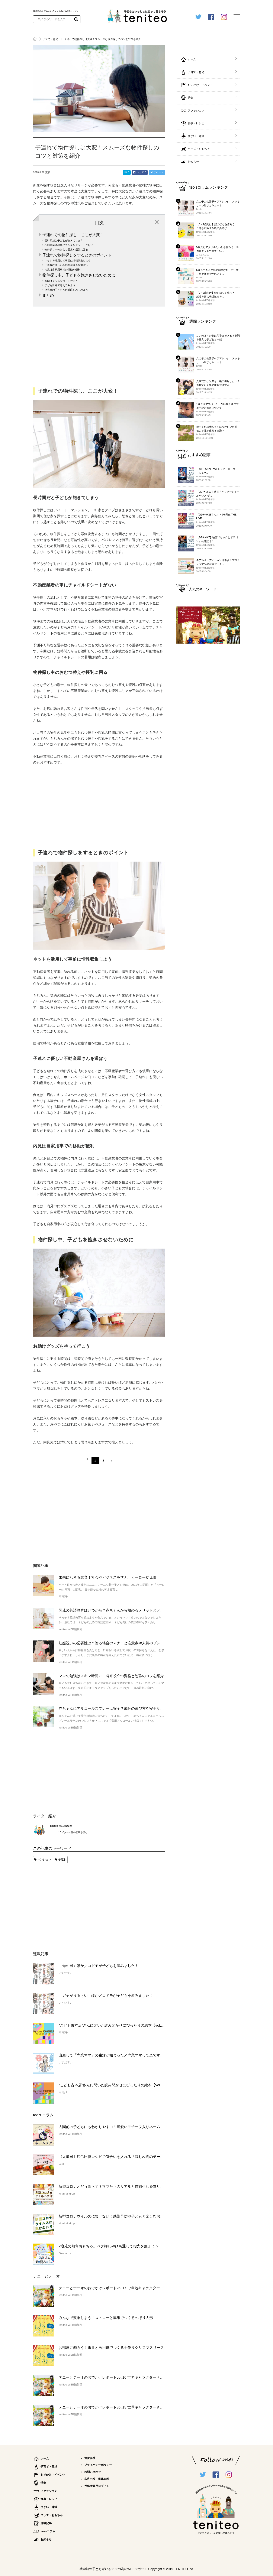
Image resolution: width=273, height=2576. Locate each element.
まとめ (48, 295)
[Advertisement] (65, 1903)
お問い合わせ (92, 2471)
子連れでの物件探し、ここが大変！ (73, 235)
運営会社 (89, 2458)
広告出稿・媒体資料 (96, 2479)
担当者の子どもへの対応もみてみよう (66, 289)
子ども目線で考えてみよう (60, 285)
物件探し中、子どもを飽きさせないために (78, 275)
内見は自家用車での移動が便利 (62, 269)
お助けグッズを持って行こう (61, 280)
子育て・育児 (51, 39)
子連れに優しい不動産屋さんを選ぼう (66, 265)
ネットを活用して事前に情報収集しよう (68, 260)
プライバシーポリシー (98, 2464)
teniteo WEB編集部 (61, 1825)
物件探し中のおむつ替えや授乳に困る (66, 249)
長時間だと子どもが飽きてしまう (64, 240)
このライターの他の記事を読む (71, 1832)
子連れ (62, 1859)
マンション (44, 1859)
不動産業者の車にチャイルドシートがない (69, 245)
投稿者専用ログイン (96, 2486)
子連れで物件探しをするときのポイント (77, 255)
